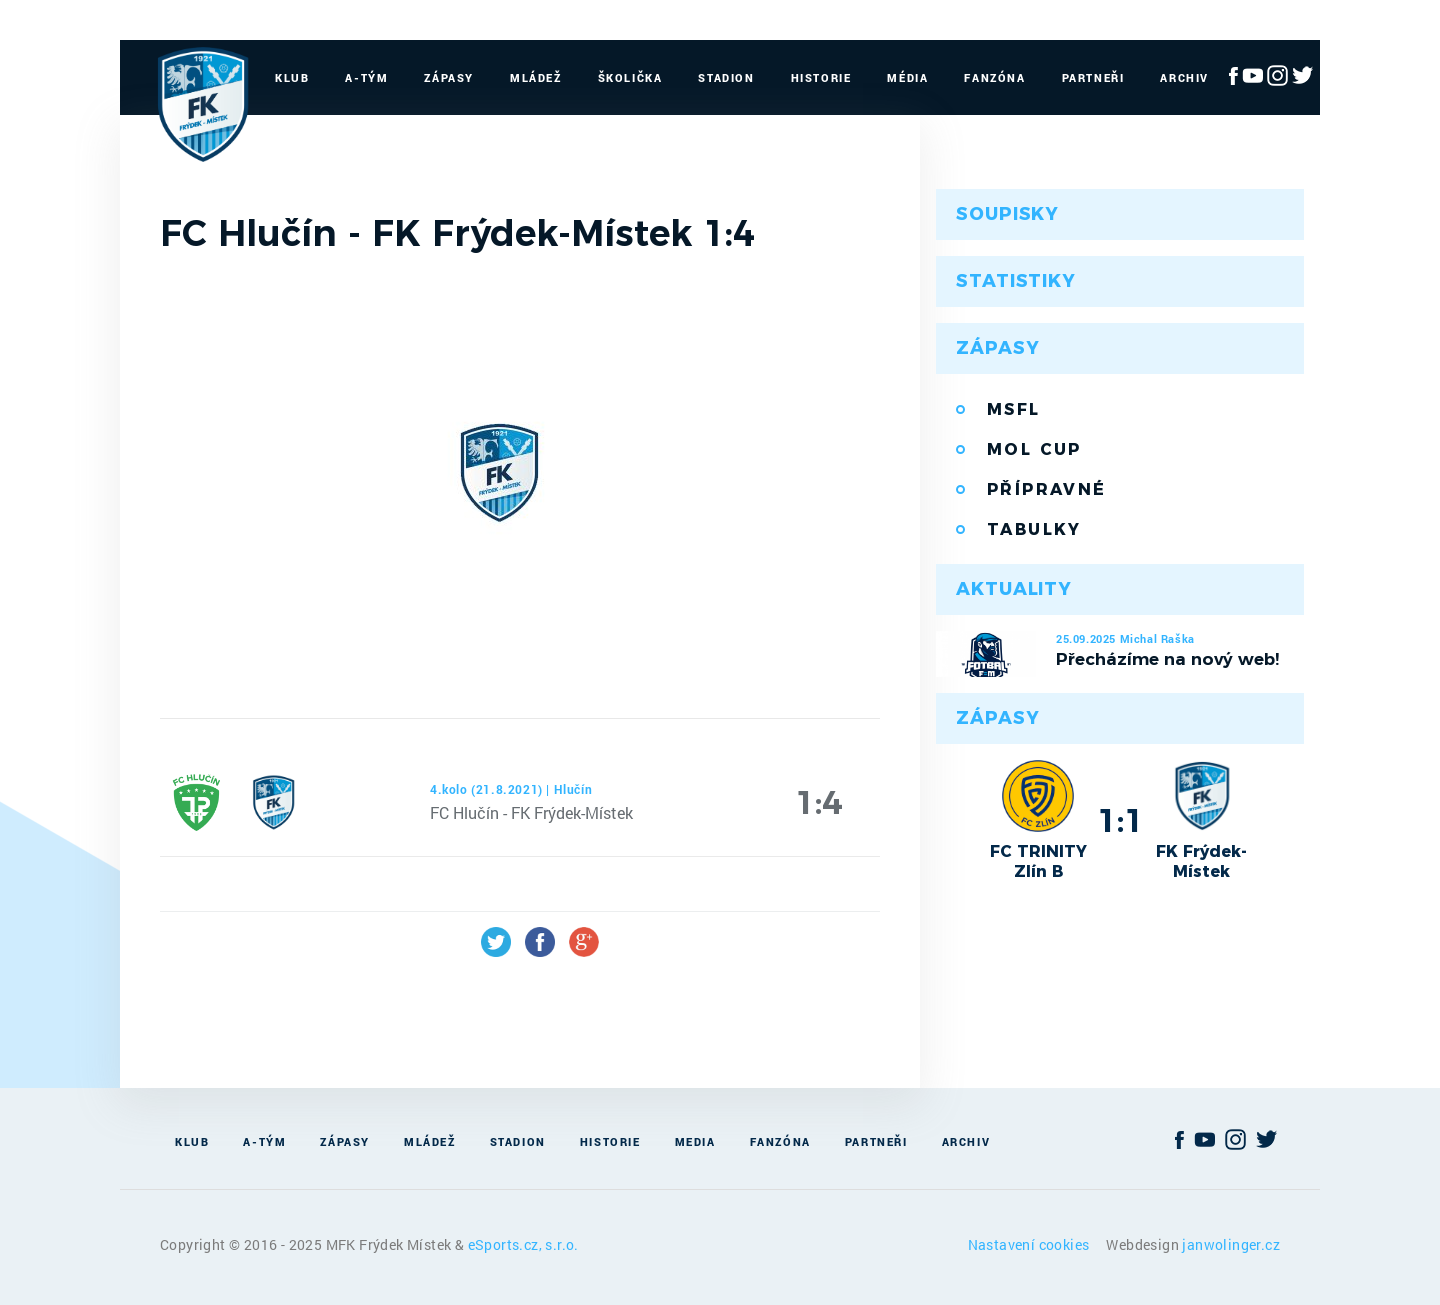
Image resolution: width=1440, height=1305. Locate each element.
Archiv (1184, 77)
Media (695, 1141)
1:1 (1120, 820)
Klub (292, 77)
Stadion (726, 77)
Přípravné (1047, 489)
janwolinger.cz (1231, 1244)
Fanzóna (994, 77)
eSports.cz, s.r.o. (523, 1244)
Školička (630, 77)
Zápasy (449, 77)
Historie (821, 77)
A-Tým (366, 77)
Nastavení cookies (1030, 1244)
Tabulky (1034, 529)
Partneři (1093, 77)
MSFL (1014, 409)
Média (907, 77)
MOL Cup (1034, 449)
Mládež (536, 77)
